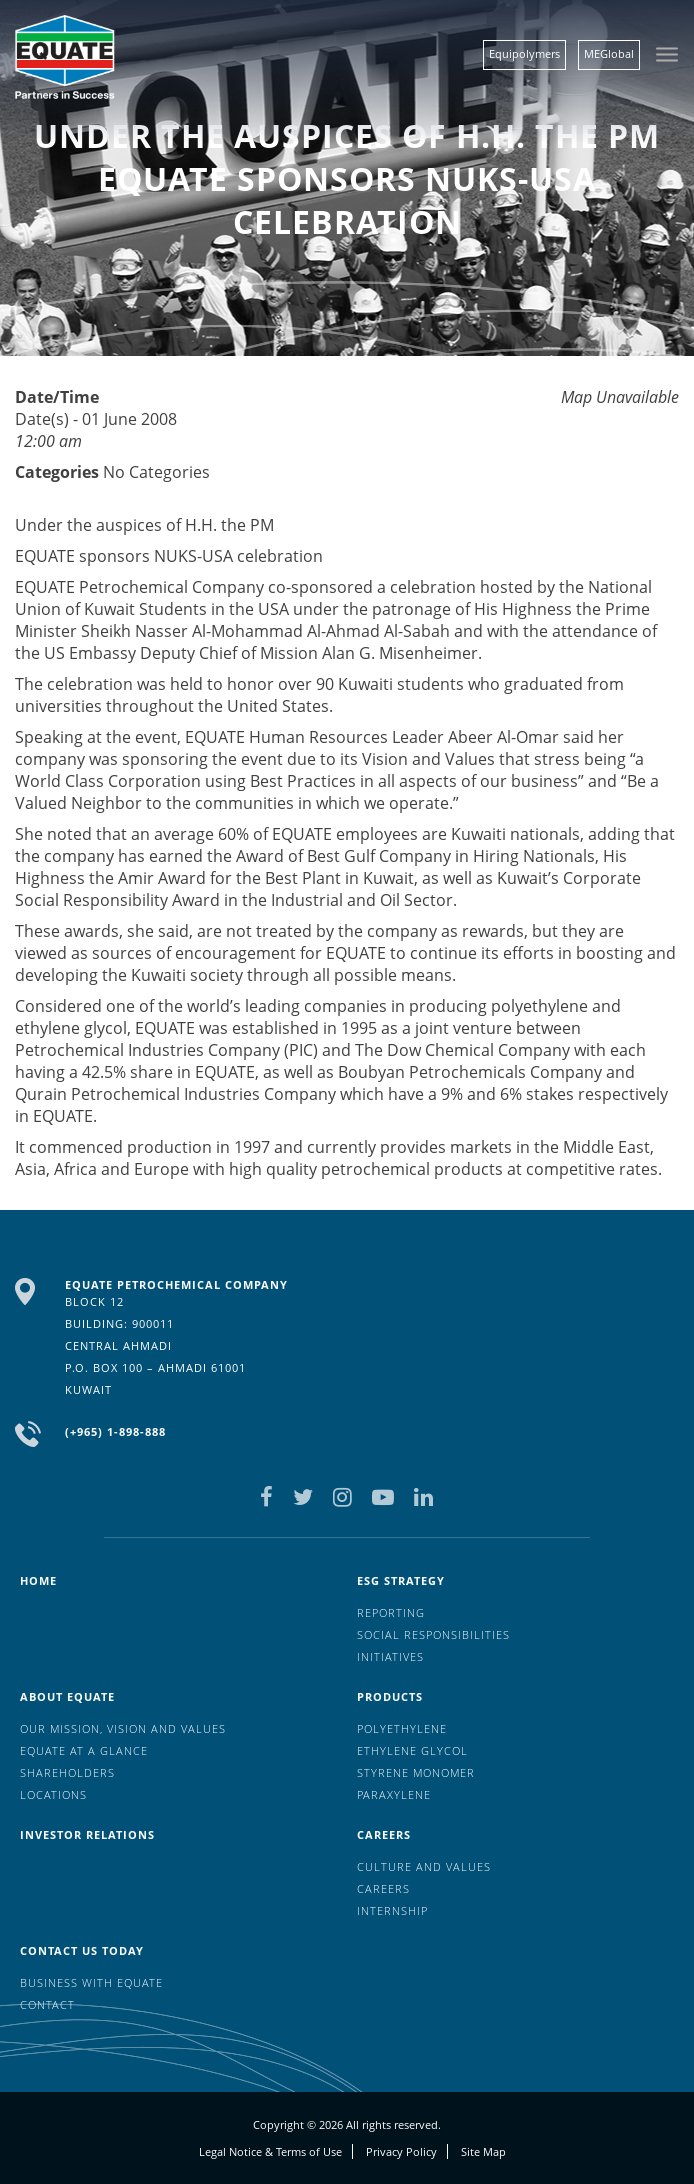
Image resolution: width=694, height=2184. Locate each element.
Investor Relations (87, 1834)
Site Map (483, 2151)
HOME (38, 1580)
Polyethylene (402, 1728)
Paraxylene (394, 1794)
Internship (392, 1910)
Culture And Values (424, 1866)
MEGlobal (609, 53)
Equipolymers (524, 53)
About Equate (67, 1696)
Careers (384, 1834)
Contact (47, 2004)
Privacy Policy (401, 2151)
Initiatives (390, 1656)
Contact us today (82, 1950)
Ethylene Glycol (412, 1750)
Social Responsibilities (433, 1634)
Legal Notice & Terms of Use (270, 2151)
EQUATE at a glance (84, 1750)
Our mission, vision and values (123, 1728)
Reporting (391, 1612)
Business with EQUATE (91, 1982)
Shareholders (67, 1772)
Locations (53, 1794)
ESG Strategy (401, 1580)
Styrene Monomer (416, 1772)
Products (390, 1696)
